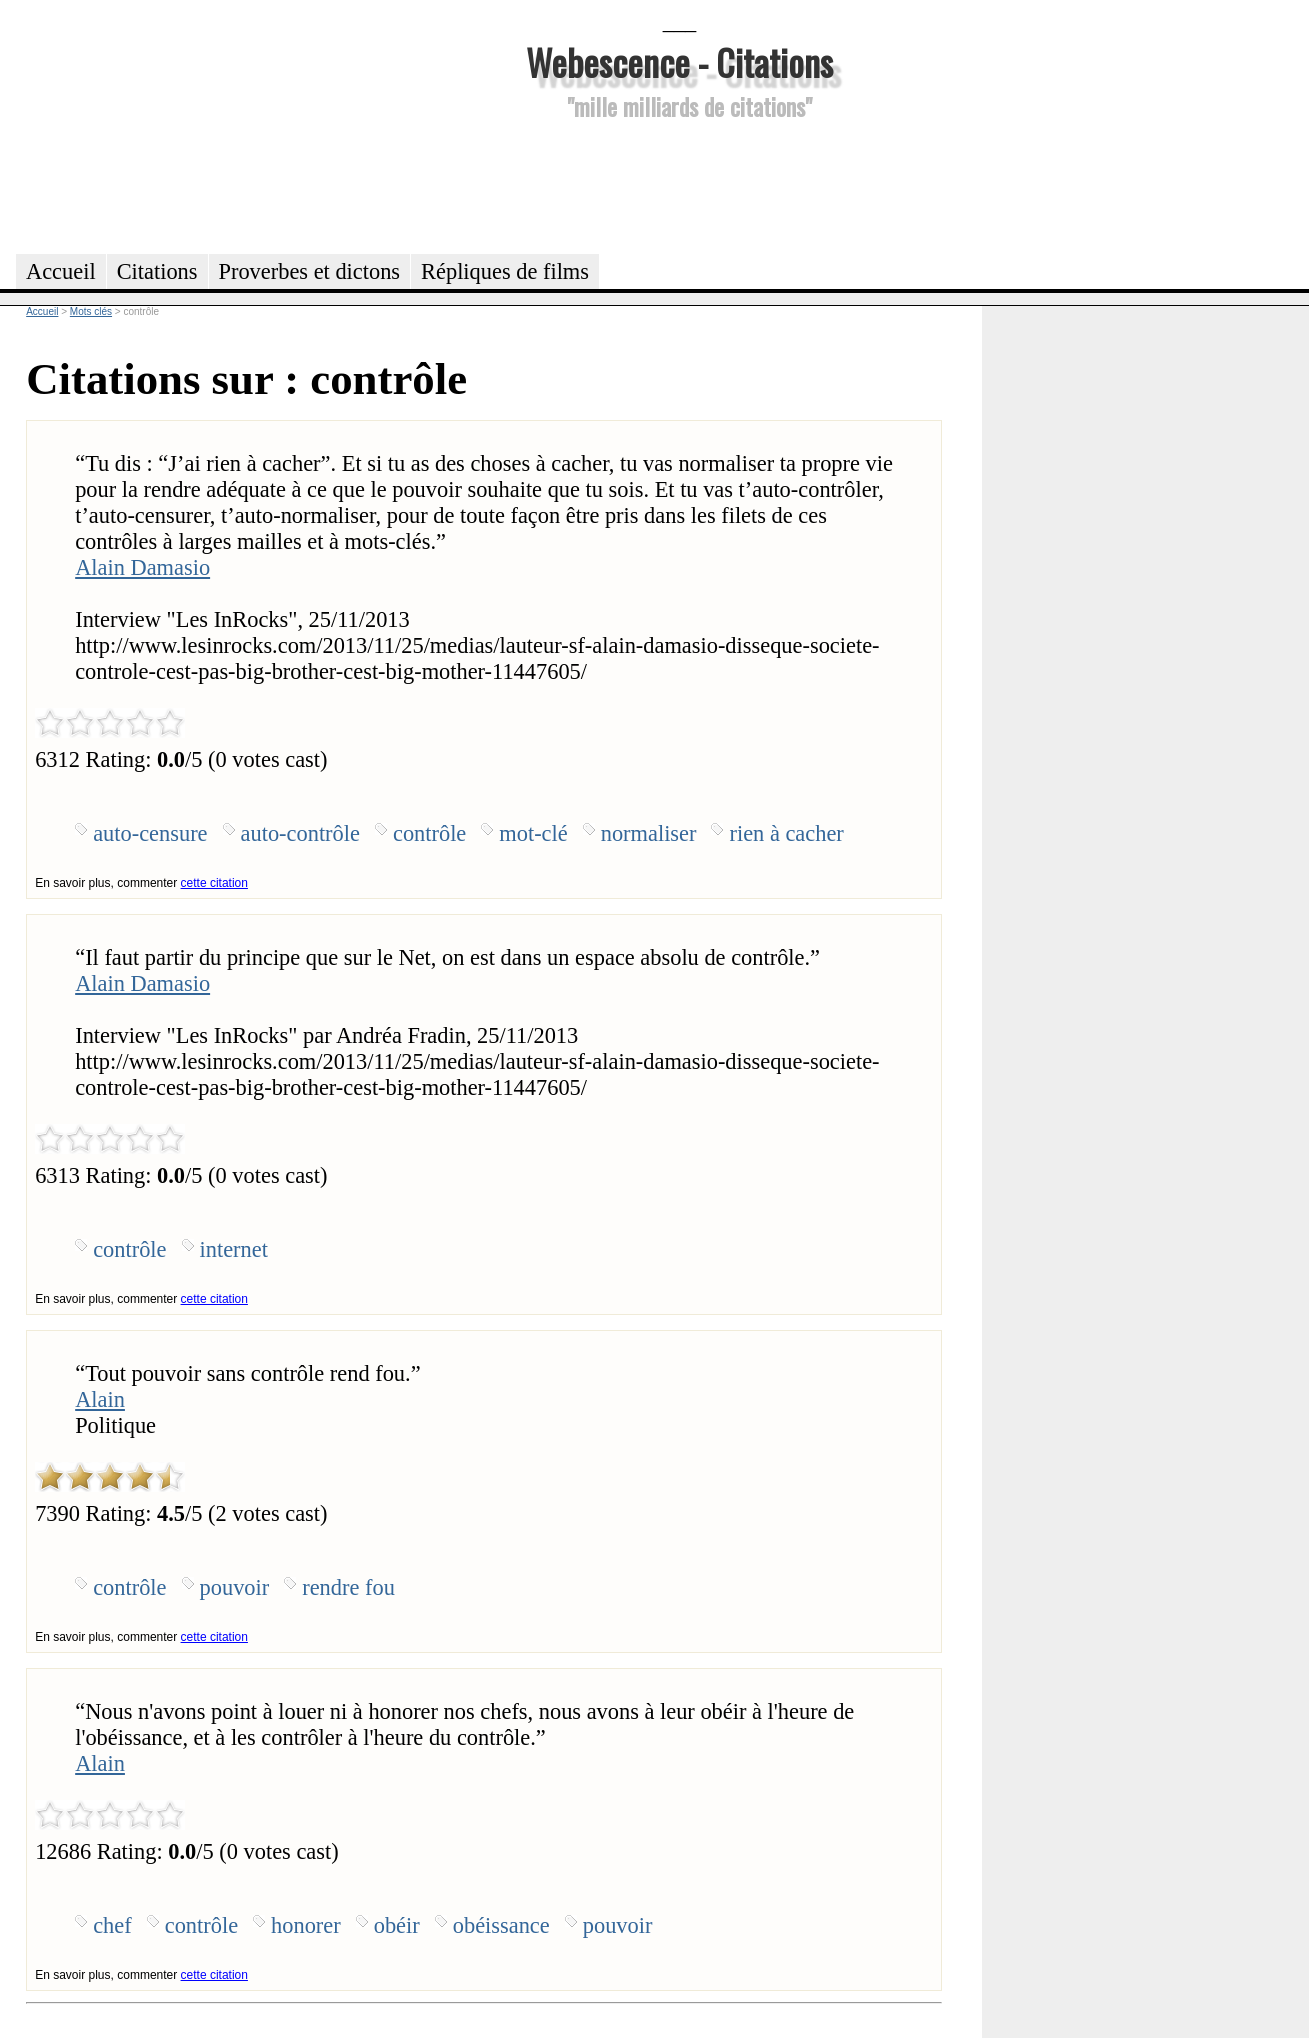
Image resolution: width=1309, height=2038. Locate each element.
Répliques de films (505, 271)
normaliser (649, 833)
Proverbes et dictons (310, 271)
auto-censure (150, 833)
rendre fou (348, 1587)
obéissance (501, 1925)
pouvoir (235, 1587)
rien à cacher (786, 833)
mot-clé (533, 833)
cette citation (214, 883)
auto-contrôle (300, 833)
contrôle (429, 833)
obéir (397, 1925)
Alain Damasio (142, 567)
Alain (100, 1399)
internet (234, 1249)
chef (112, 1925)
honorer (306, 1925)
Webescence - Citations (679, 61)
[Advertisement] (680, 184)
